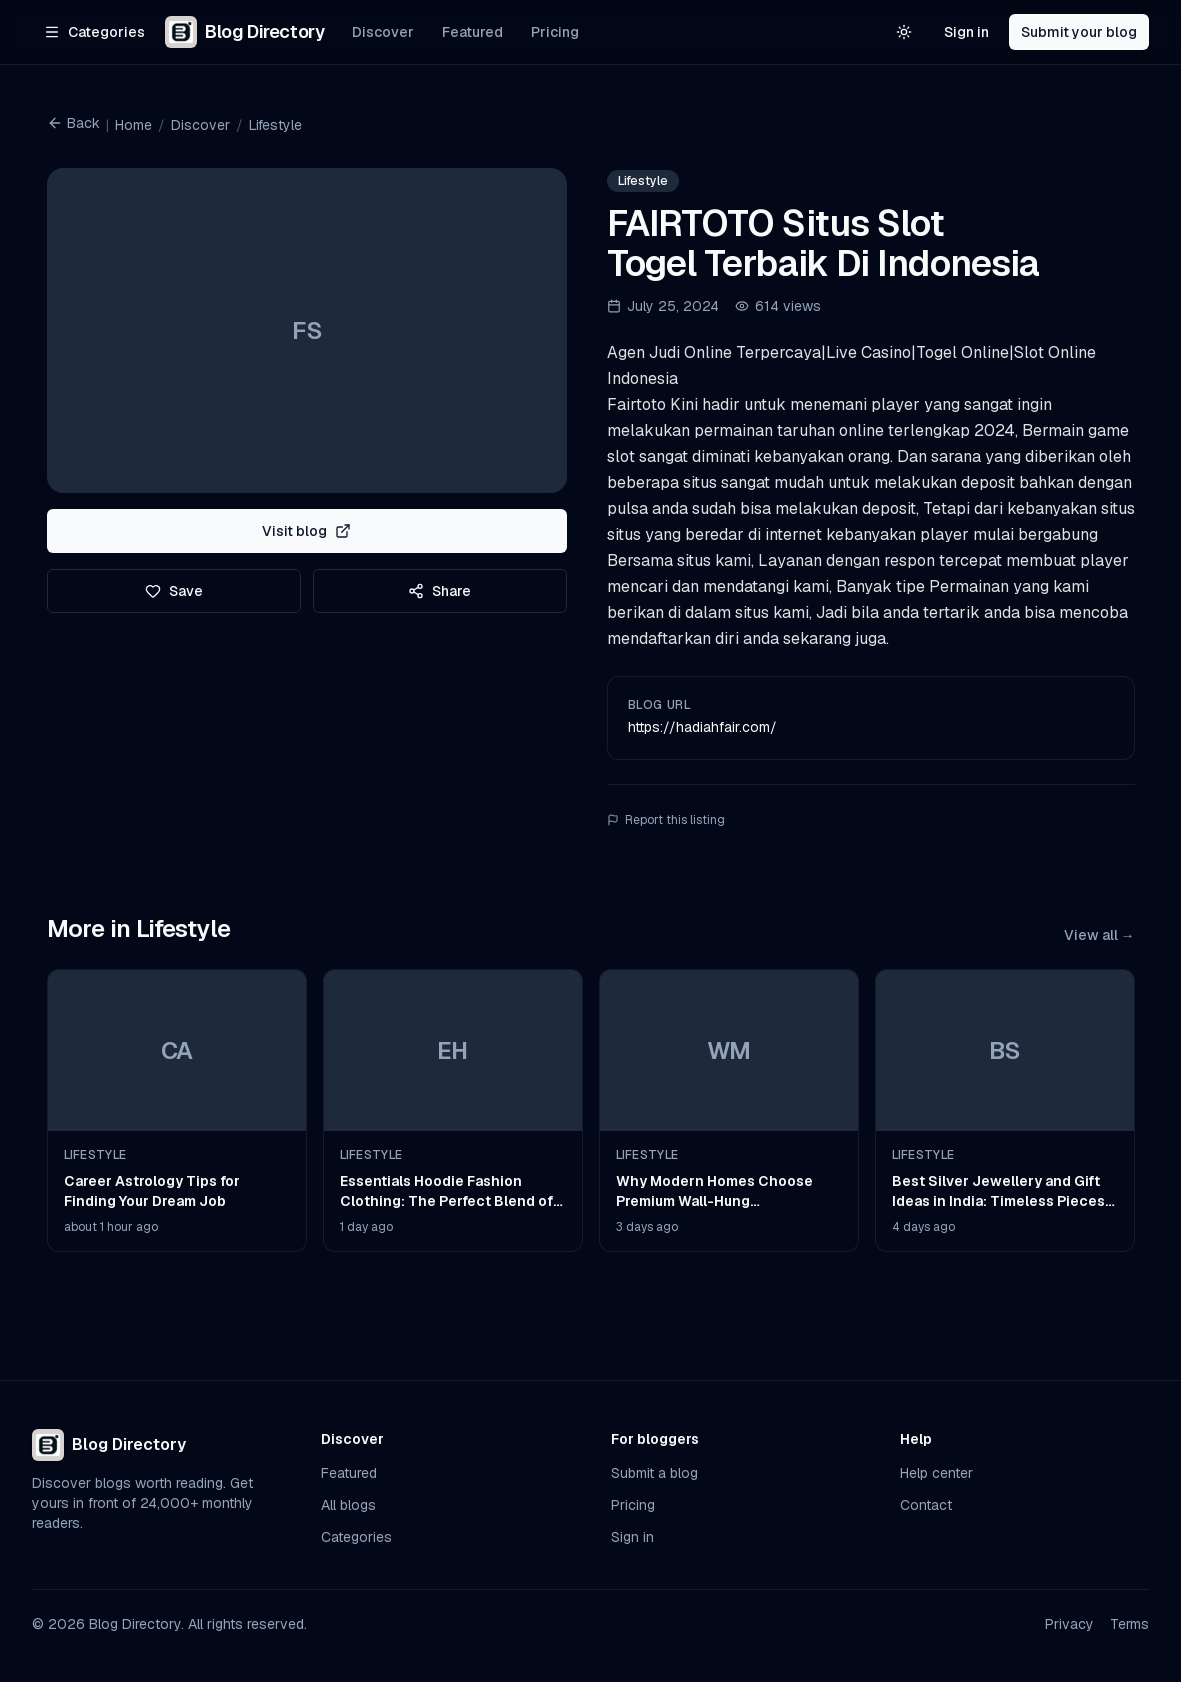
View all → (1099, 935)
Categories (356, 1537)
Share (439, 591)
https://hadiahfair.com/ (702, 727)
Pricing (555, 32)
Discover (383, 32)
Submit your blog (1079, 32)
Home (133, 125)
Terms (1129, 1624)
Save (174, 591)
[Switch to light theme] (904, 32)
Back (73, 123)
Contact (926, 1505)
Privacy (1069, 1624)
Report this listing (666, 820)
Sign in (966, 32)
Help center (936, 1473)
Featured (472, 32)
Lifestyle (275, 125)
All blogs (348, 1505)
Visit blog (306, 531)
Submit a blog (654, 1473)
